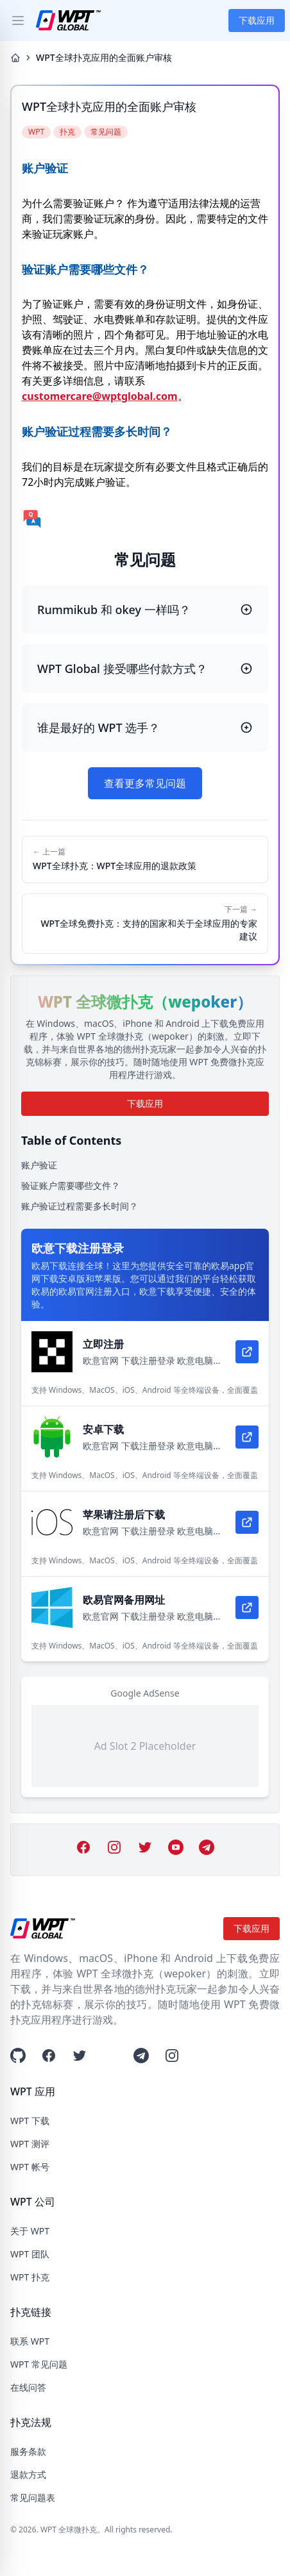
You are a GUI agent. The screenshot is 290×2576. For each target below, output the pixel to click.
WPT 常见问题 (38, 2364)
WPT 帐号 (29, 2167)
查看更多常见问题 (145, 783)
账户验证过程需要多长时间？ (79, 1206)
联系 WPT (29, 2341)
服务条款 (28, 2451)
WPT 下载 (29, 2121)
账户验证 (39, 1165)
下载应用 (257, 20)
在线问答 (28, 2387)
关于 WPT (29, 2231)
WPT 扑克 (29, 2277)
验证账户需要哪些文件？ (70, 1185)
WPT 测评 (29, 2144)
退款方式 (28, 2474)
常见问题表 (32, 2497)
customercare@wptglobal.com (100, 396)
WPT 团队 (29, 2254)
